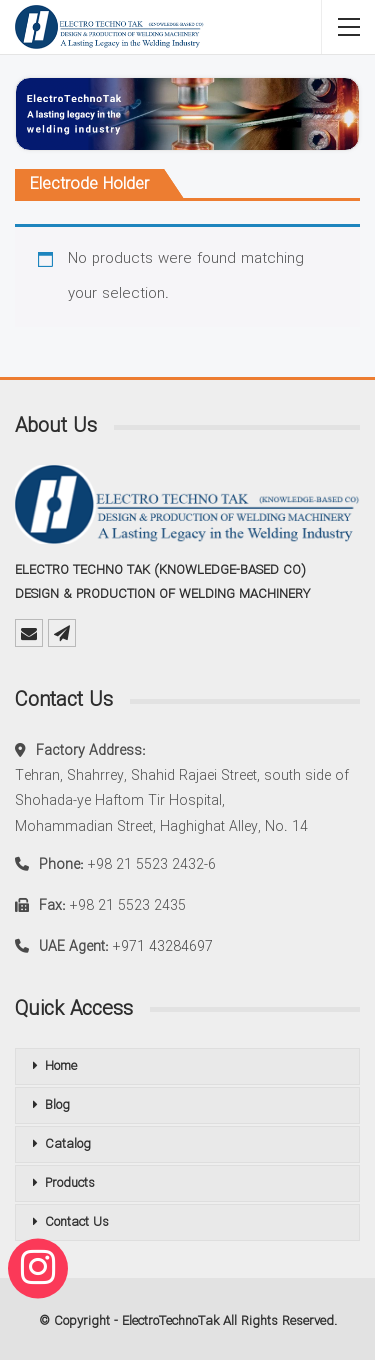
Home (61, 1066)
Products (70, 1183)
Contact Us (77, 1222)
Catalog (68, 1144)
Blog (57, 1105)
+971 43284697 (163, 947)
